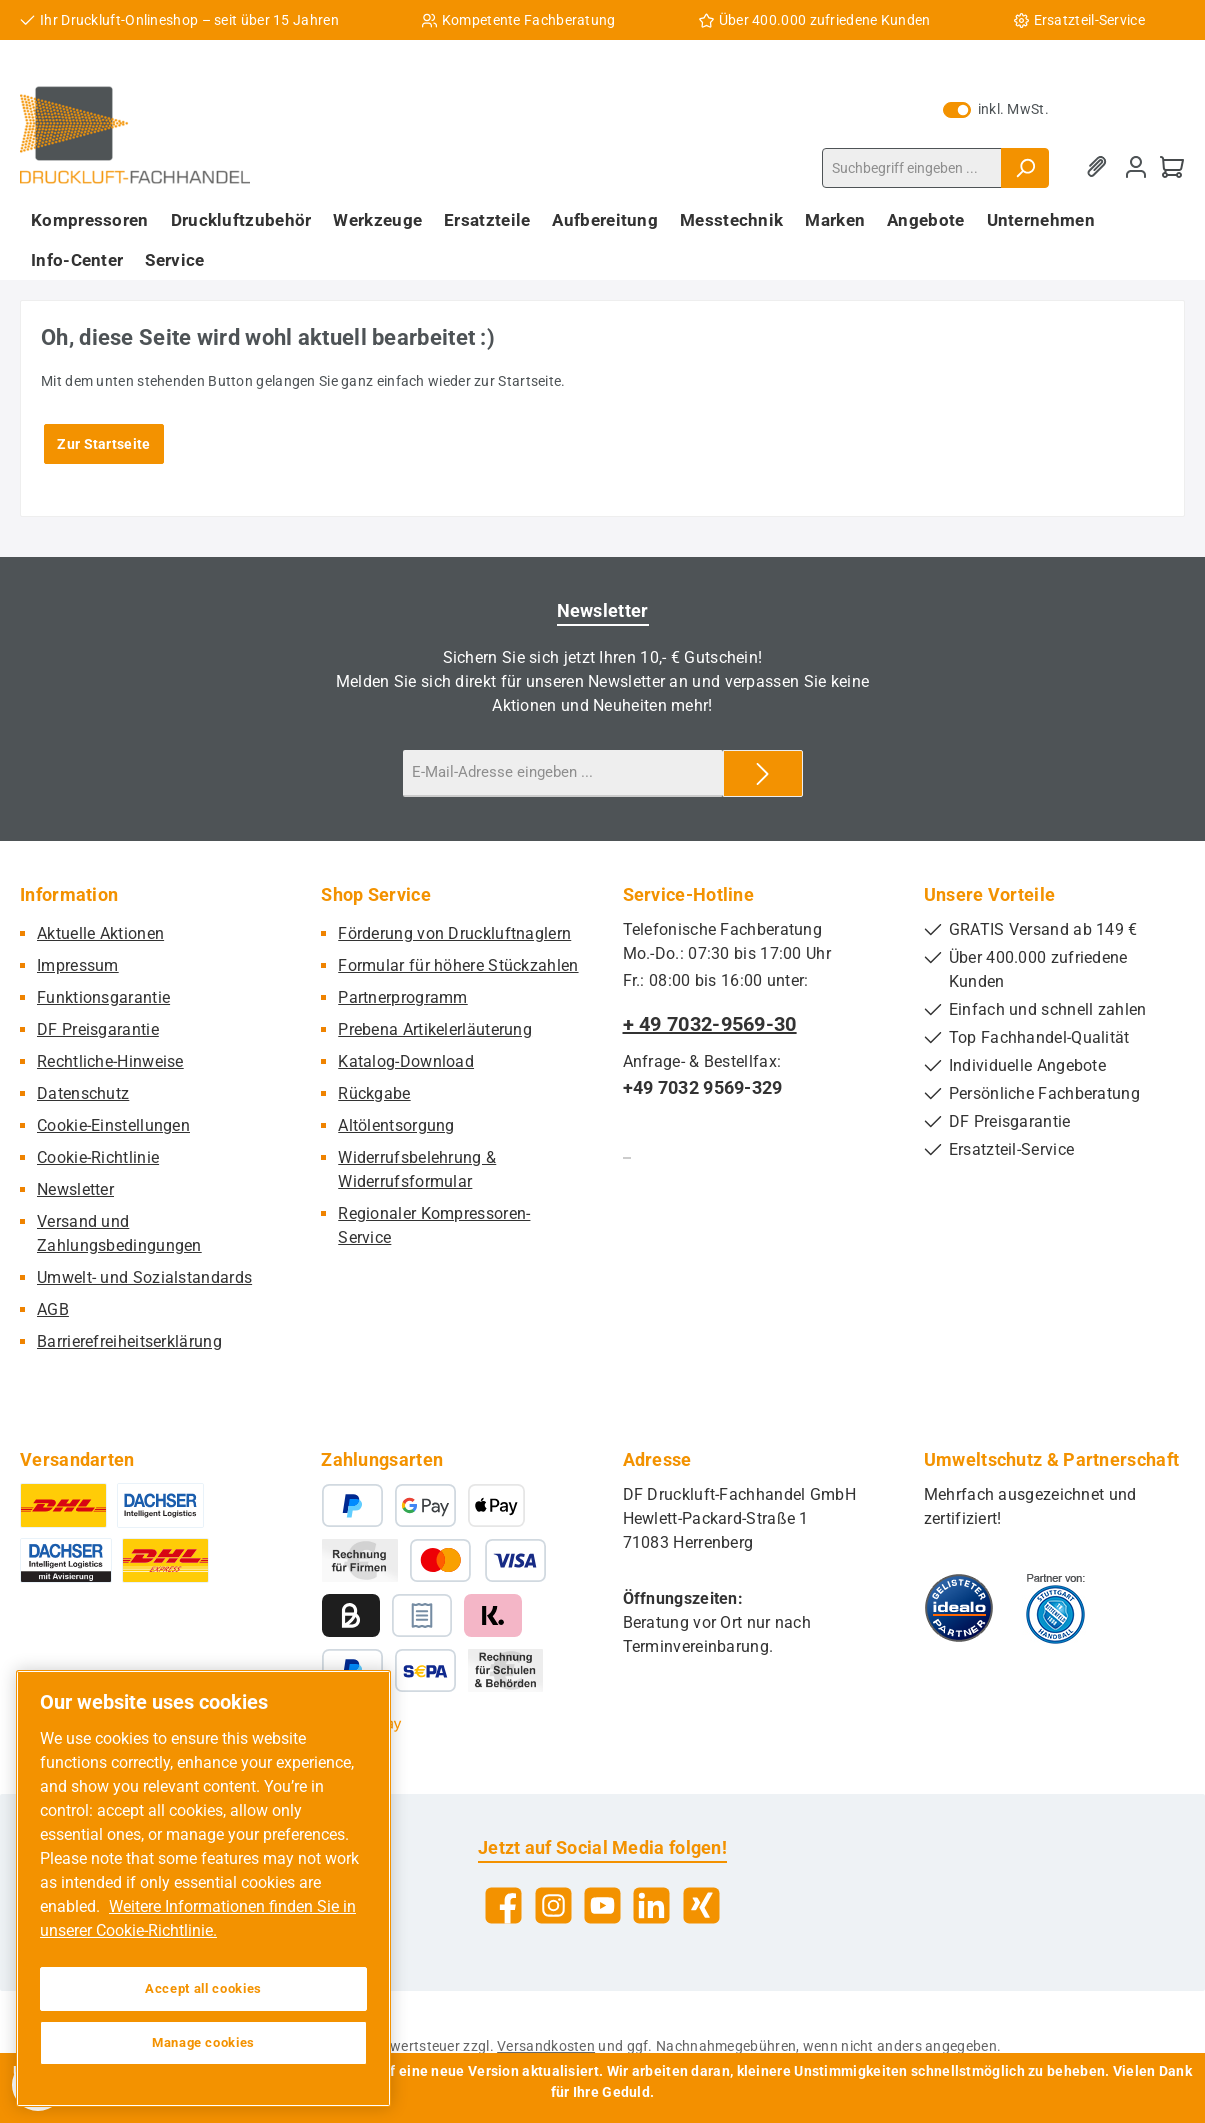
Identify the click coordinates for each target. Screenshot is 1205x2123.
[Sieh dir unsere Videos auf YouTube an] (602, 1905)
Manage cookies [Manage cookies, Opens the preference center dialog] (203, 2042)
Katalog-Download (406, 1061)
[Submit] (763, 773)
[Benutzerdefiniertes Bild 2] (1055, 1608)
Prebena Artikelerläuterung (435, 1029)
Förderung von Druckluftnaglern (454, 933)
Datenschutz (83, 1093)
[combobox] (912, 168)
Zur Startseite (103, 444)
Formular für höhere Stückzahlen (458, 965)
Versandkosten (546, 2046)
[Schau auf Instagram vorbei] (553, 1905)
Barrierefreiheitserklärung (129, 1341)
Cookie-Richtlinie (98, 1157)
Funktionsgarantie (103, 997)
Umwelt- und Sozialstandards (144, 1277)
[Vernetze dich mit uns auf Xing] (701, 1905)
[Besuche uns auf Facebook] (503, 1905)
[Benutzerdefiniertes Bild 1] (959, 1608)
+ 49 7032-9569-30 (710, 1024)
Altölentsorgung (396, 1125)
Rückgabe (374, 1093)
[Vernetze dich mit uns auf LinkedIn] (651, 1905)
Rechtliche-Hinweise (110, 1061)
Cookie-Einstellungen (113, 1125)
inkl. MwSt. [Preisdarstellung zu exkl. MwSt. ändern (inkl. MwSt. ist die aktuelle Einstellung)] (996, 109)
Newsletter (75, 1189)
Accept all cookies (203, 1988)
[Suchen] (1025, 168)
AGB (53, 1309)
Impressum (78, 965)
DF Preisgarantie (98, 1029)
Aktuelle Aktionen (100, 933)
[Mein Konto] (1136, 167)
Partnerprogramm (403, 997)
